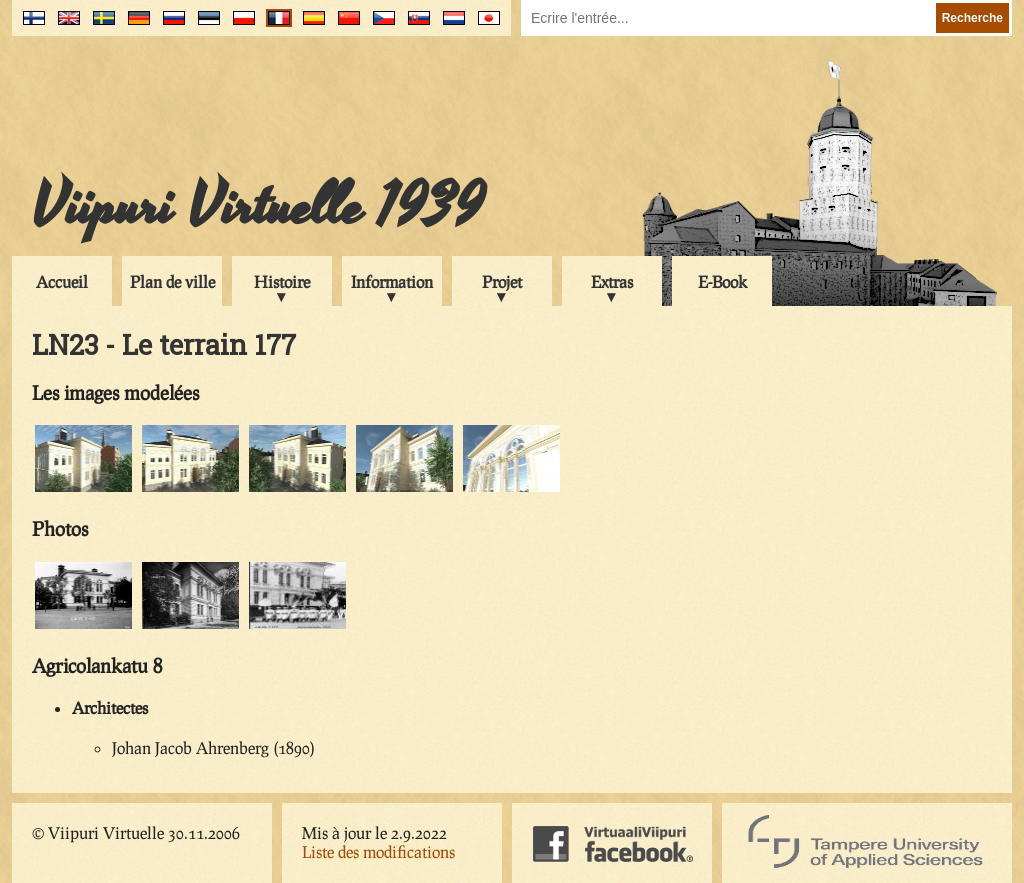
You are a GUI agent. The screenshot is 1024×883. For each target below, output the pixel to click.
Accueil (62, 281)
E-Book (722, 281)
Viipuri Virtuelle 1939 (258, 207)
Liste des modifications (378, 851)
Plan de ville (172, 281)
